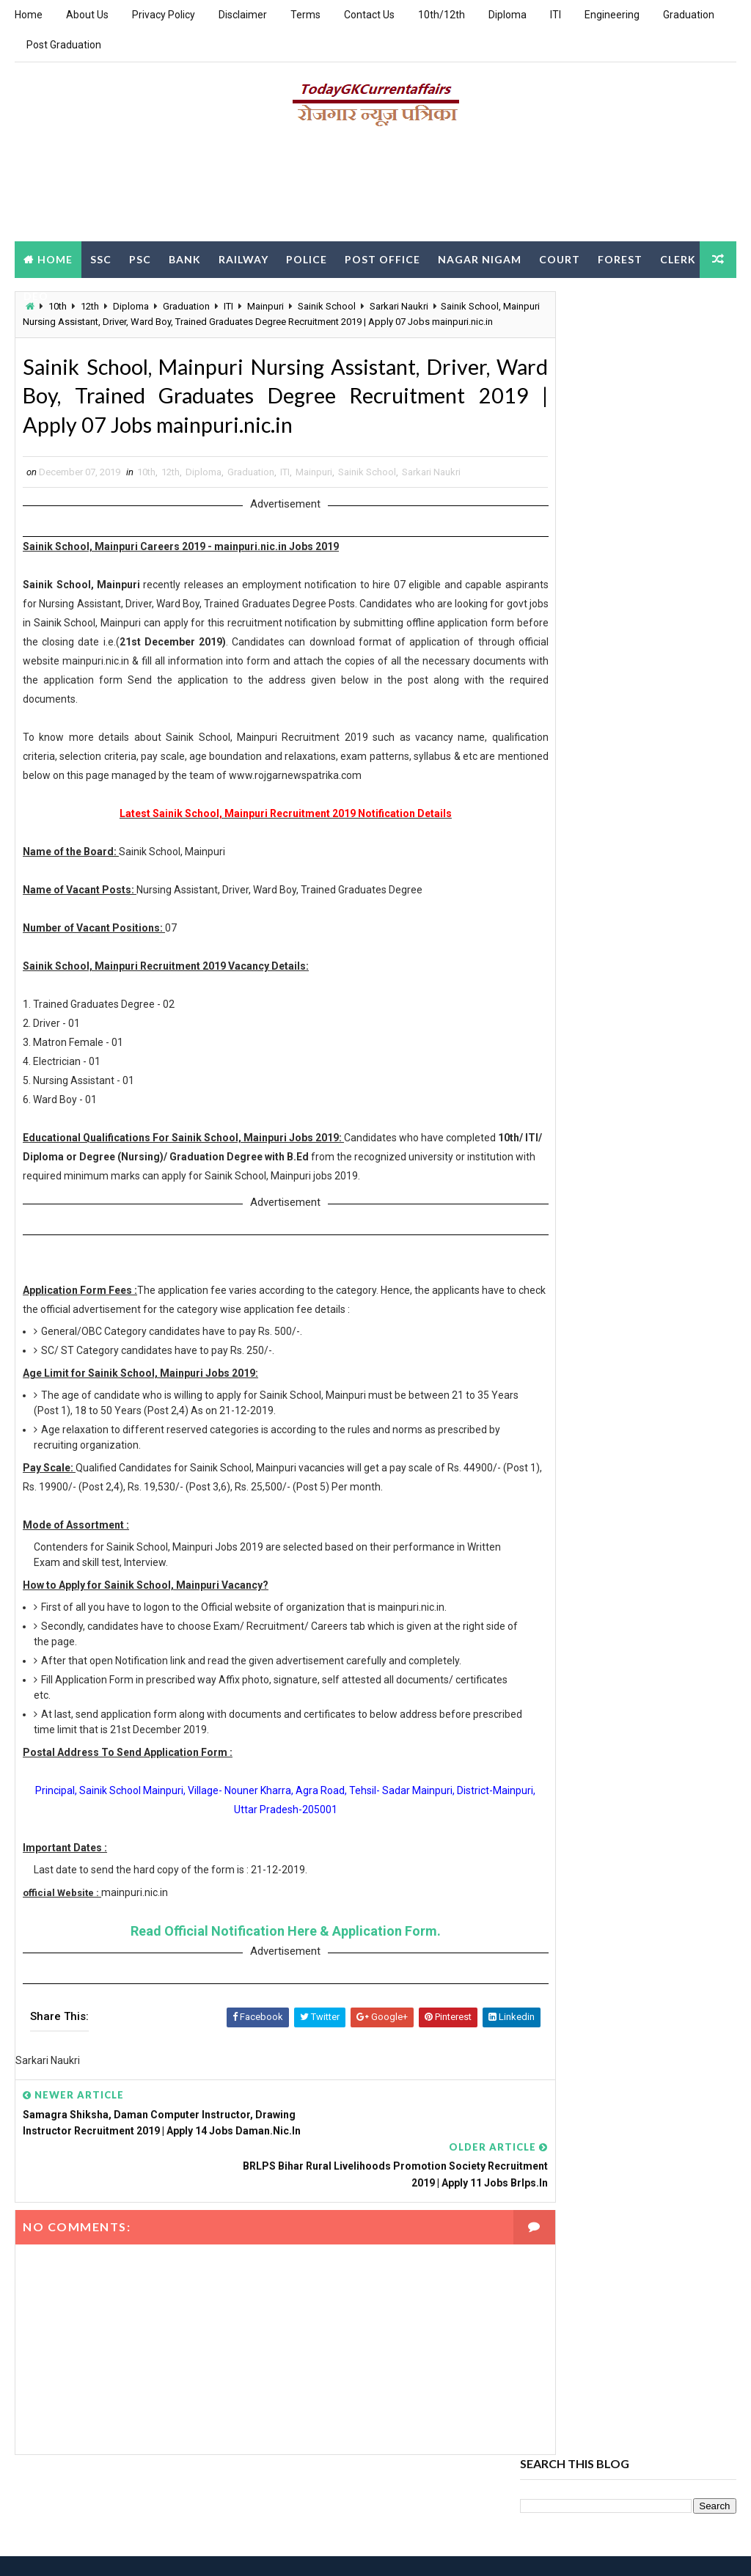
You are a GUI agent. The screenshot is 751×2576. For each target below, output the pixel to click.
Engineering (612, 15)
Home (29, 15)
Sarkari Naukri (431, 527)
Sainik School (367, 527)
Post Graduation (63, 45)
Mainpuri (314, 527)
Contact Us (369, 15)
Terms (305, 15)
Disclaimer (243, 15)
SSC (100, 258)
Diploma (507, 15)
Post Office (382, 258)
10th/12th (441, 15)
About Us (87, 15)
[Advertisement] (375, 188)
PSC (140, 258)
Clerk (41, 294)
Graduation (688, 15)
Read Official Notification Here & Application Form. (260, 2006)
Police (306, 258)
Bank (185, 258)
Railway (243, 258)
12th (170, 527)
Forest (620, 258)
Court (559, 258)
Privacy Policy (163, 15)
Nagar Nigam (479, 258)
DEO (89, 294)
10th (146, 527)
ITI (555, 15)
